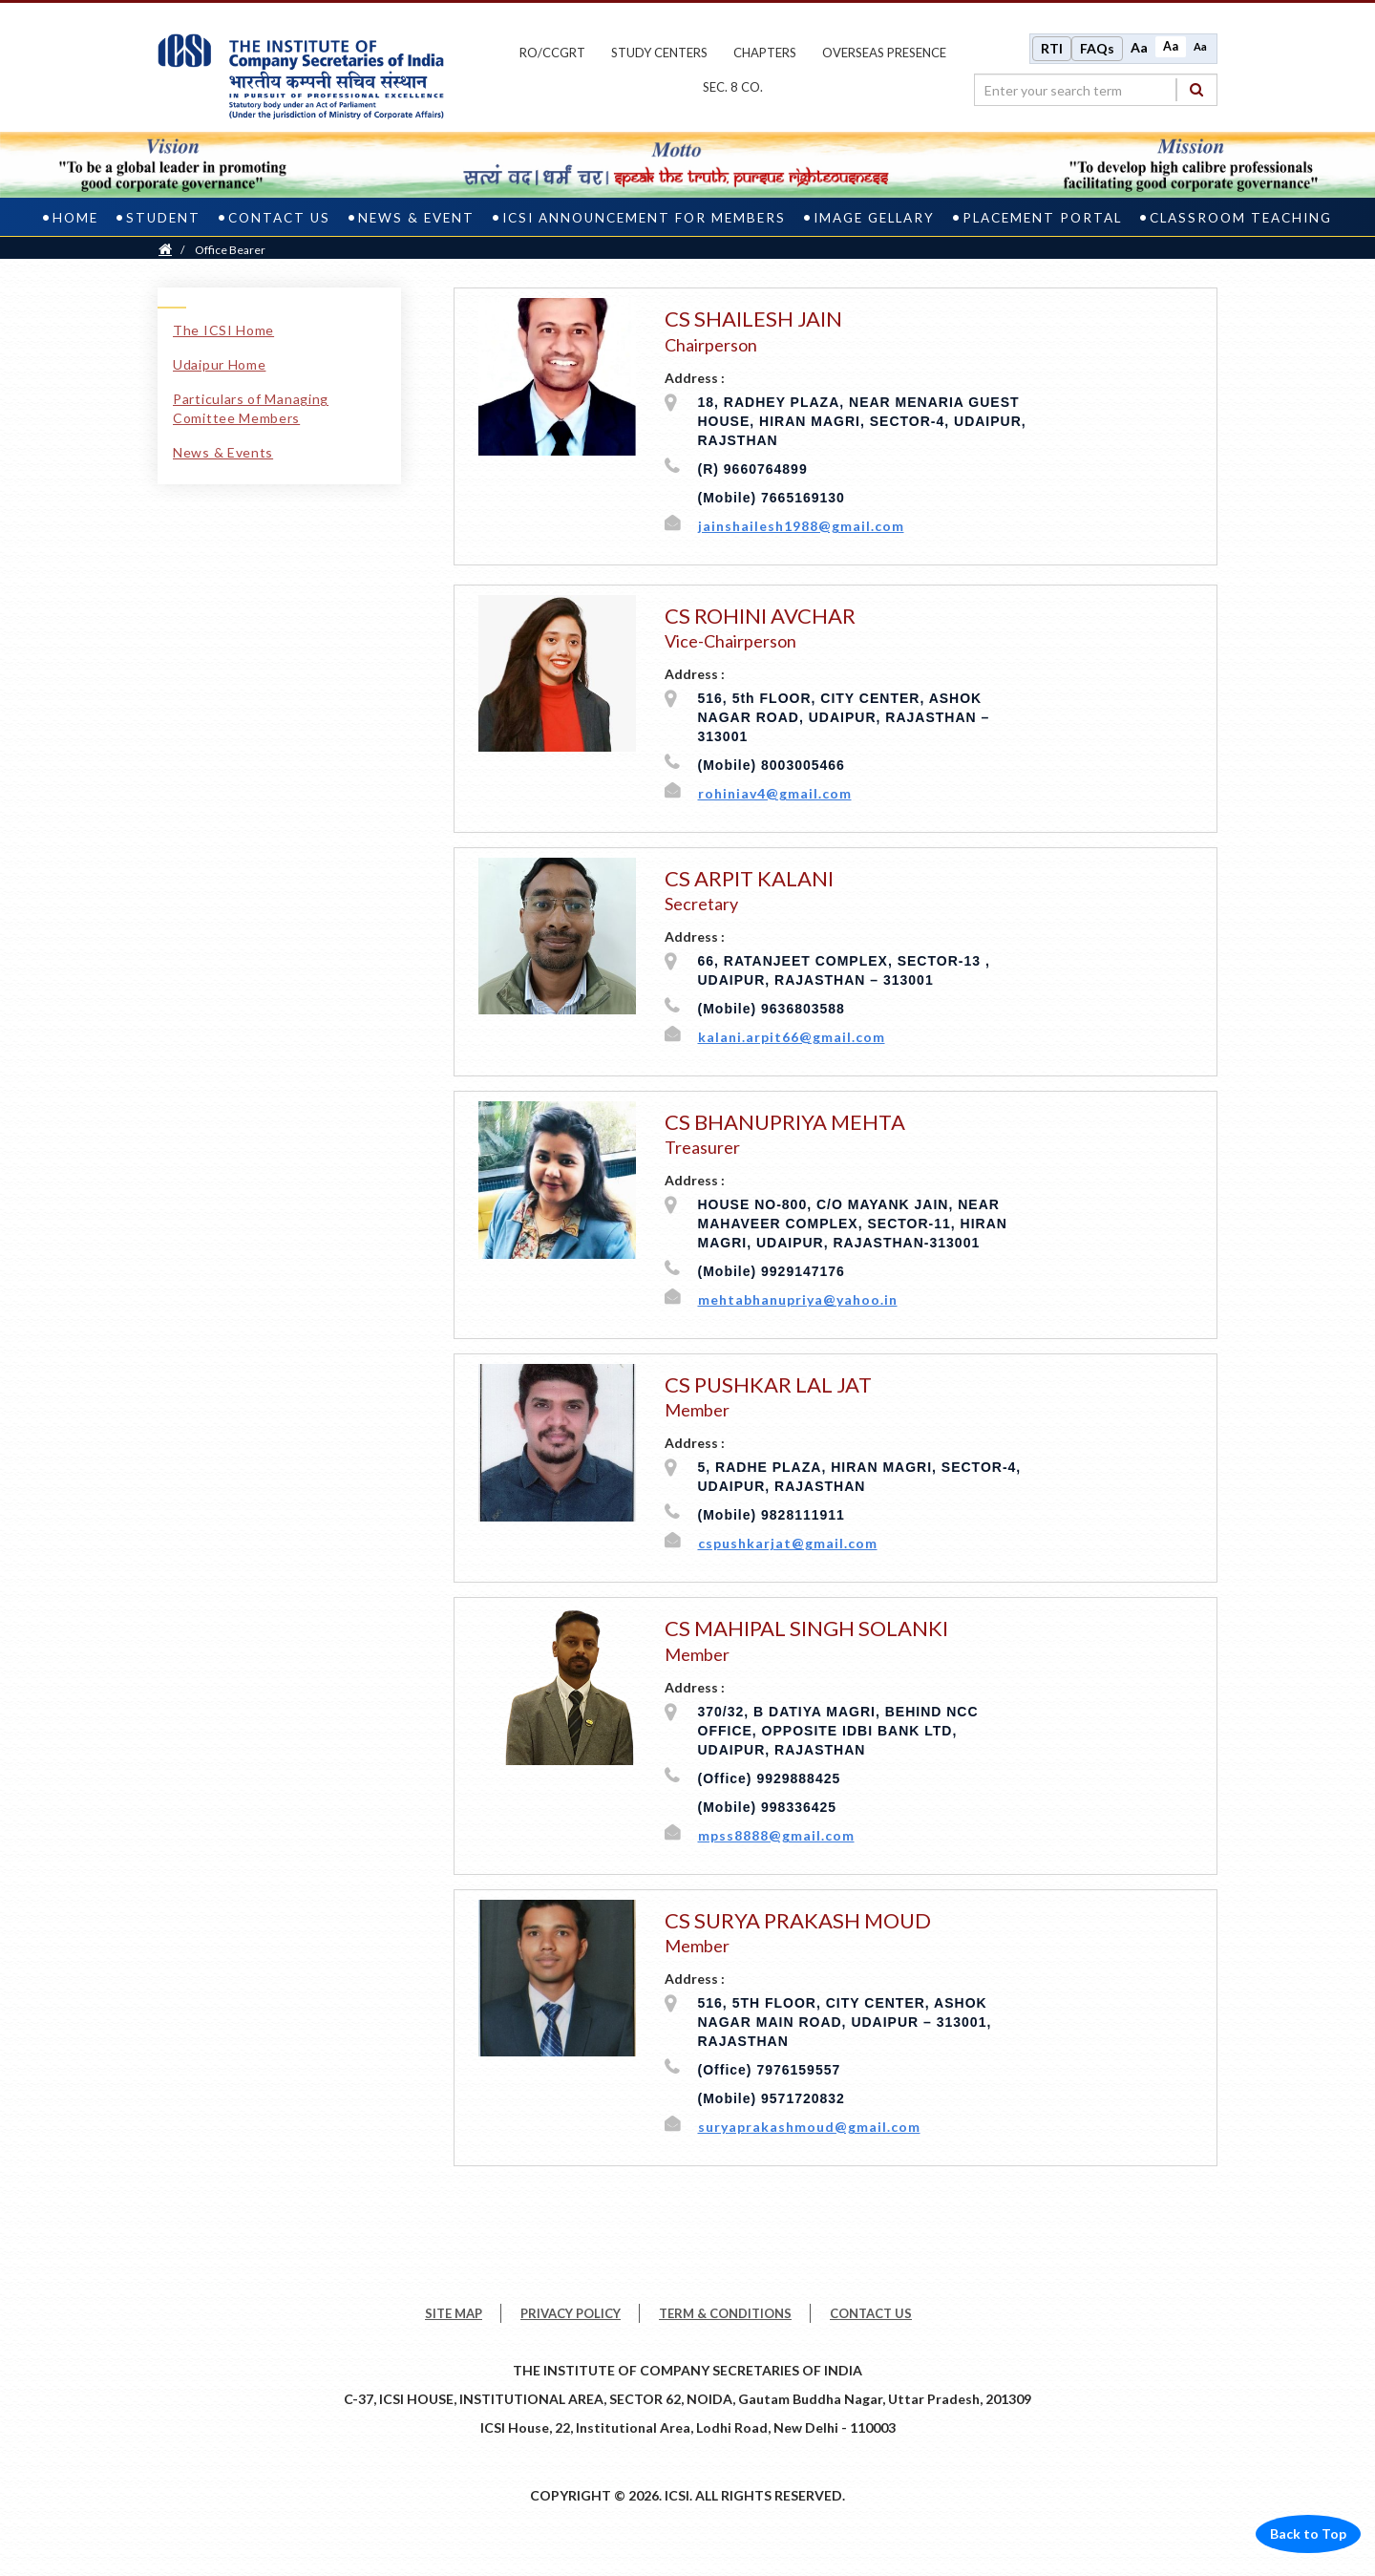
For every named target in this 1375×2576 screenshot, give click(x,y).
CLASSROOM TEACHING (1241, 214)
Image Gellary (874, 214)
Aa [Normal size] (1170, 44)
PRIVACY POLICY (570, 2309)
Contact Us (279, 214)
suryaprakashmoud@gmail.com (809, 2123)
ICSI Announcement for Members (644, 214)
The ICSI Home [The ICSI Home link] (223, 326)
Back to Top (1308, 2530)
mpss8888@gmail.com (776, 1831)
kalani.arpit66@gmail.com (791, 1033)
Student (163, 214)
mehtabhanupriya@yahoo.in (798, 1296)
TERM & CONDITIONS (725, 2309)
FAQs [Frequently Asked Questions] (1097, 46)
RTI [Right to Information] (1052, 46)
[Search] (1196, 87)
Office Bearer (230, 246)
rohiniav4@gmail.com (775, 789)
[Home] (165, 246)
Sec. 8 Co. (733, 85)
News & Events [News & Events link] (223, 448)
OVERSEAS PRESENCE (884, 50)
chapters (764, 50)
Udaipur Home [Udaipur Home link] (219, 360)
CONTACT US (871, 2309)
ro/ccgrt (552, 50)
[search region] (1095, 88)
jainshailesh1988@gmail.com (801, 522)
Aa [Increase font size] (1139, 45)
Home (75, 214)
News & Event (416, 214)
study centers (659, 50)
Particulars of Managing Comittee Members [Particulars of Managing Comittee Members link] (250, 404)
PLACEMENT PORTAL (1042, 214)
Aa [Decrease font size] (1200, 44)
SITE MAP (453, 2309)
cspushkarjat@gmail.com (788, 1539)
